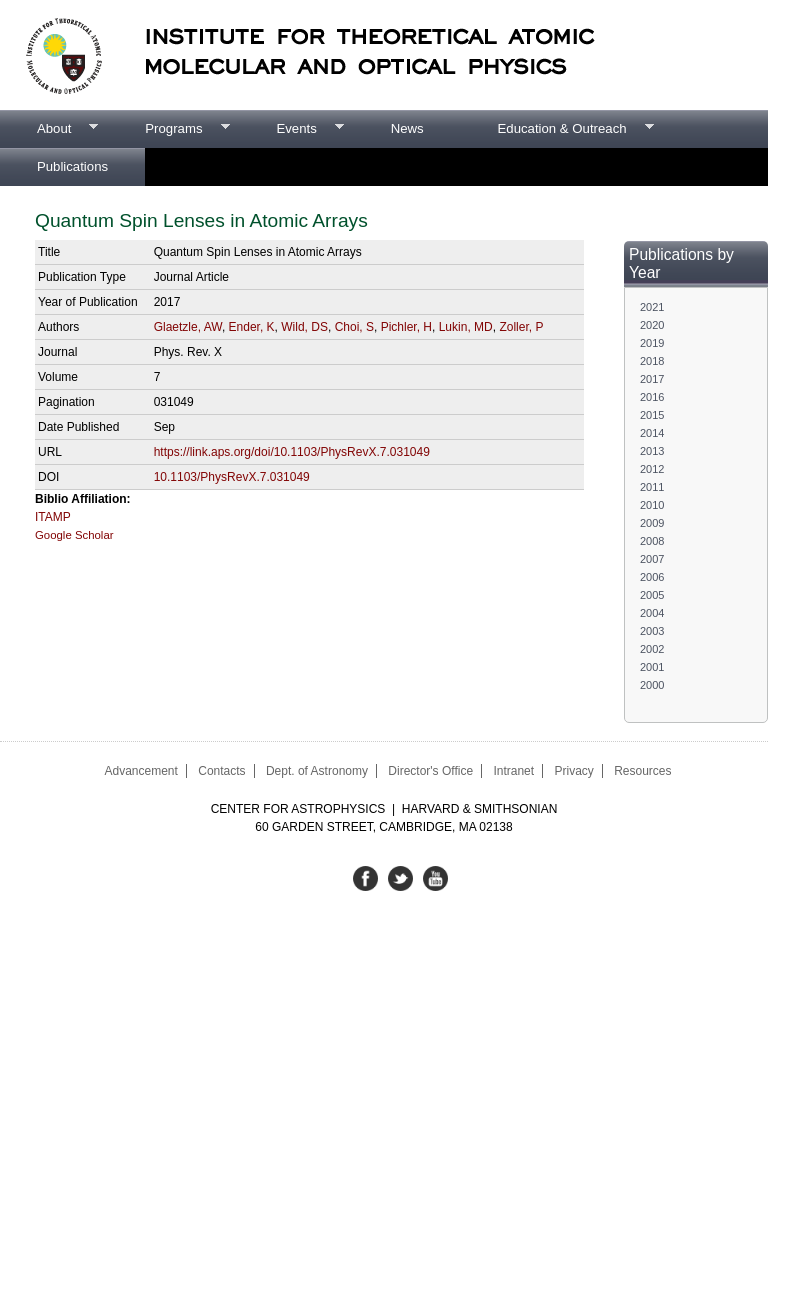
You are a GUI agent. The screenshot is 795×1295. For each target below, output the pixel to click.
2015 (652, 415)
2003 (652, 631)
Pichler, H (406, 327)
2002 (652, 649)
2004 (652, 613)
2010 (652, 505)
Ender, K (252, 327)
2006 (652, 577)
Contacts (221, 771)
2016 (652, 397)
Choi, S (354, 327)
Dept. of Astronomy (317, 771)
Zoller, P (521, 327)
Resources (642, 771)
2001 (652, 667)
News (407, 128)
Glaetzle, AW (188, 327)
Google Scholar (74, 535)
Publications (72, 166)
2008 (652, 541)
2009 (652, 523)
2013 (652, 451)
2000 (652, 685)
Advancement (140, 771)
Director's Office (430, 771)
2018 (652, 361)
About (49, 129)
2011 (652, 487)
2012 (652, 469)
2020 (652, 325)
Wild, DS (304, 327)
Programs (168, 129)
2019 (652, 343)
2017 (652, 379)
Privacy (573, 771)
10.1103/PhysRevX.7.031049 (232, 477)
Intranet (513, 771)
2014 (652, 433)
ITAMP (53, 517)
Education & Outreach (557, 129)
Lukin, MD (466, 327)
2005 (652, 595)
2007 (652, 559)
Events (291, 129)
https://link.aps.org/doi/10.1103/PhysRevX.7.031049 (292, 452)
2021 (652, 307)
